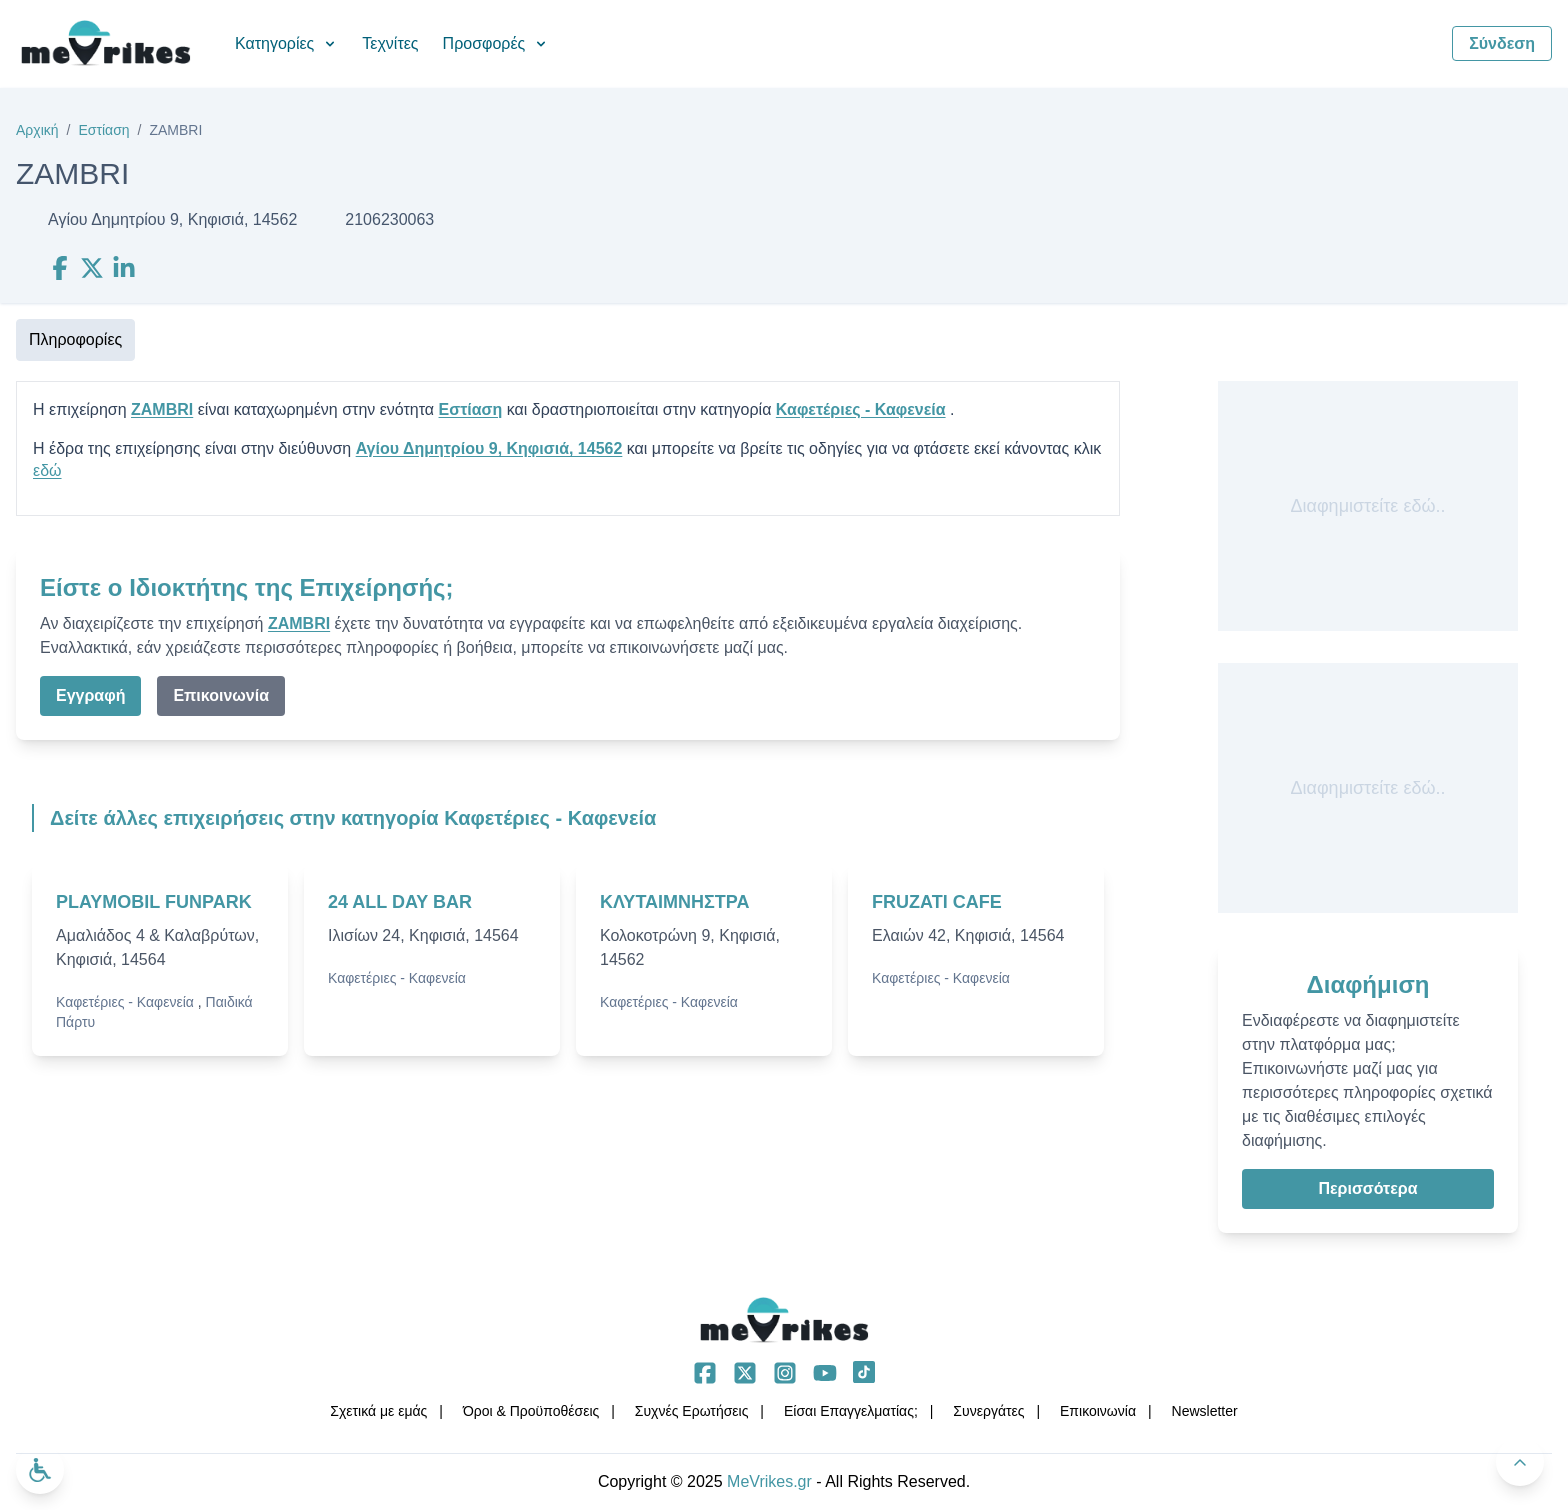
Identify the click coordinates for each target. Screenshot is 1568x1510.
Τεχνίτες (390, 43)
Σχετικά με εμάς (378, 1411)
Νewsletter (1205, 1411)
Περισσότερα (1367, 1188)
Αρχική (37, 130)
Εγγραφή (90, 695)
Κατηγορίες (286, 43)
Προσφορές (496, 43)
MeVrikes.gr (769, 1481)
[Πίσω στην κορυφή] (1520, 1462)
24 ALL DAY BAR (400, 902)
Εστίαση (103, 130)
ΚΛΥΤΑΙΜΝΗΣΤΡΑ (675, 902)
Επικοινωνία (221, 695)
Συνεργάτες (988, 1411)
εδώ (47, 470)
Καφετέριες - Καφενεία (861, 409)
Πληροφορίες (75, 339)
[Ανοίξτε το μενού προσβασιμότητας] (40, 1470)
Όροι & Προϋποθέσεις (531, 1411)
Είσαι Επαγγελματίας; (851, 1411)
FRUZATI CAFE (937, 902)
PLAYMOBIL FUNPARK (154, 902)
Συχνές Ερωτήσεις (692, 1411)
